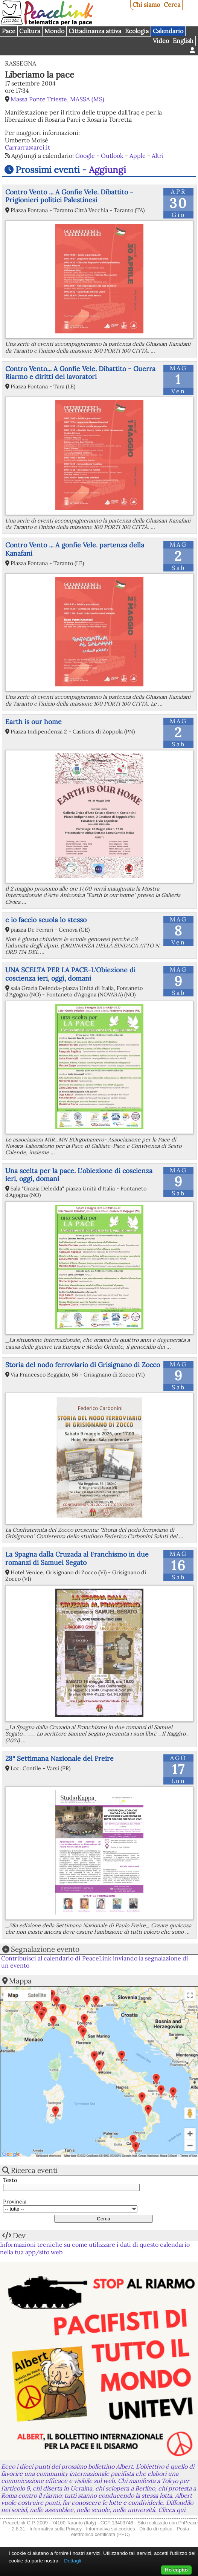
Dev (19, 2235)
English (183, 40)
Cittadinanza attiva (95, 31)
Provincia (14, 2202)
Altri (158, 155)
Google (85, 155)
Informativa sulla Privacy (55, 2529)
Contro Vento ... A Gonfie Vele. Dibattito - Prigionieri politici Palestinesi (69, 196)
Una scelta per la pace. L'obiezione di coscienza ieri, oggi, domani (78, 1174)
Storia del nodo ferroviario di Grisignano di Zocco (82, 1364)
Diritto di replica (155, 2529)
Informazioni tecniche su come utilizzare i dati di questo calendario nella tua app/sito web (95, 2248)
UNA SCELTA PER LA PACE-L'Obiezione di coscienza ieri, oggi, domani (70, 974)
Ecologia (137, 31)
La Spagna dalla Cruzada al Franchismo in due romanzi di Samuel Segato (77, 1558)
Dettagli (72, 2561)
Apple (137, 155)
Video (161, 40)
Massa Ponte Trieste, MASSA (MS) (57, 99)
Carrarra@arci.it (27, 147)
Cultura (29, 31)
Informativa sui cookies (110, 2529)
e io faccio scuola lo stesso (46, 919)
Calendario (168, 31)
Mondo (54, 31)
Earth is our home (33, 721)
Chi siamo (146, 4)
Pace (8, 31)
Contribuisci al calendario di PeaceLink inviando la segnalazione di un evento (94, 1961)
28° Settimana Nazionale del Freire (59, 1758)
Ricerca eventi (34, 2170)
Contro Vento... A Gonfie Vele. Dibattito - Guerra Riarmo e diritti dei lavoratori (80, 372)
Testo (10, 2180)
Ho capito (176, 2570)
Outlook (112, 155)
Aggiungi (107, 170)
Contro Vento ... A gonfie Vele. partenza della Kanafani (74, 549)
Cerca (172, 4)
